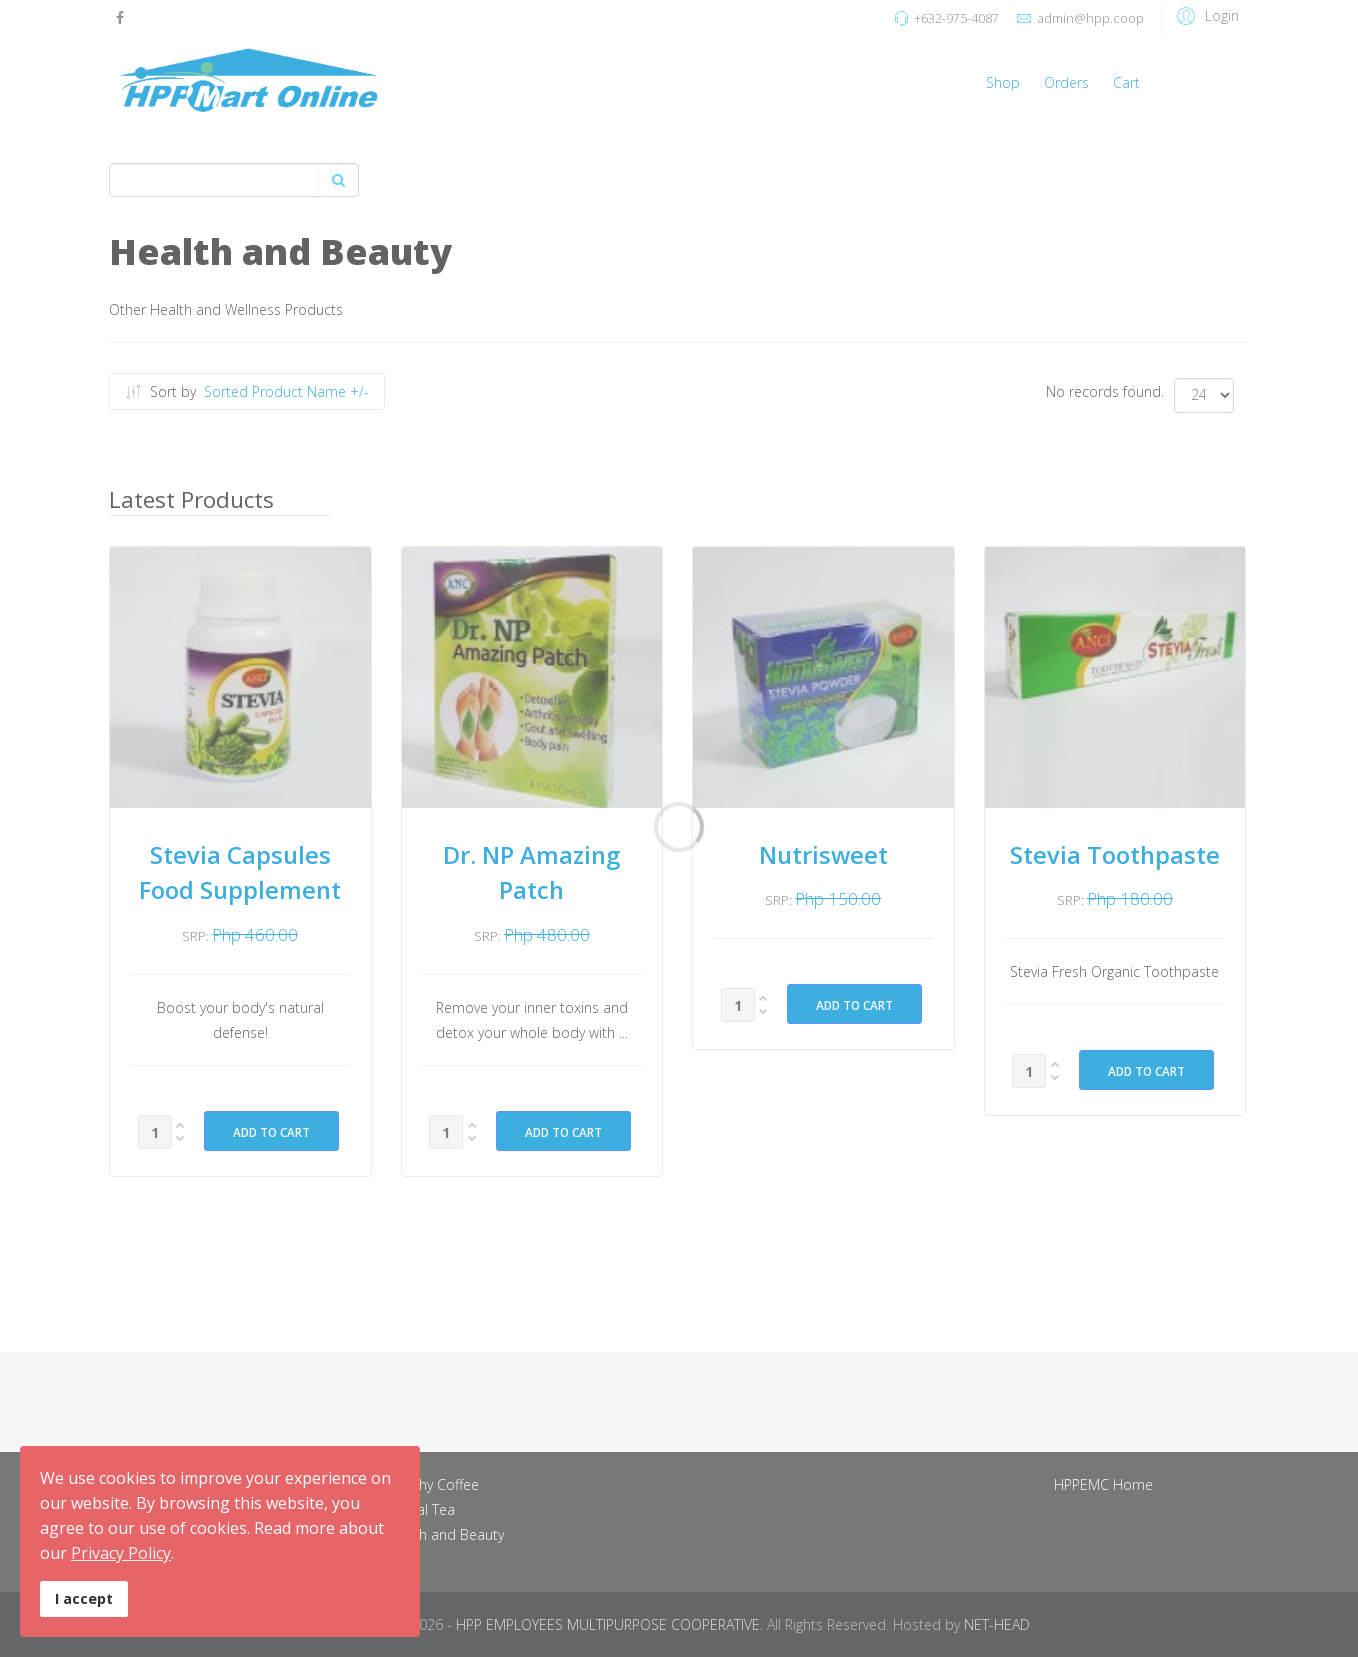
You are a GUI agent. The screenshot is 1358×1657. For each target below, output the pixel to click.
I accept (84, 1598)
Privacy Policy (121, 1553)
